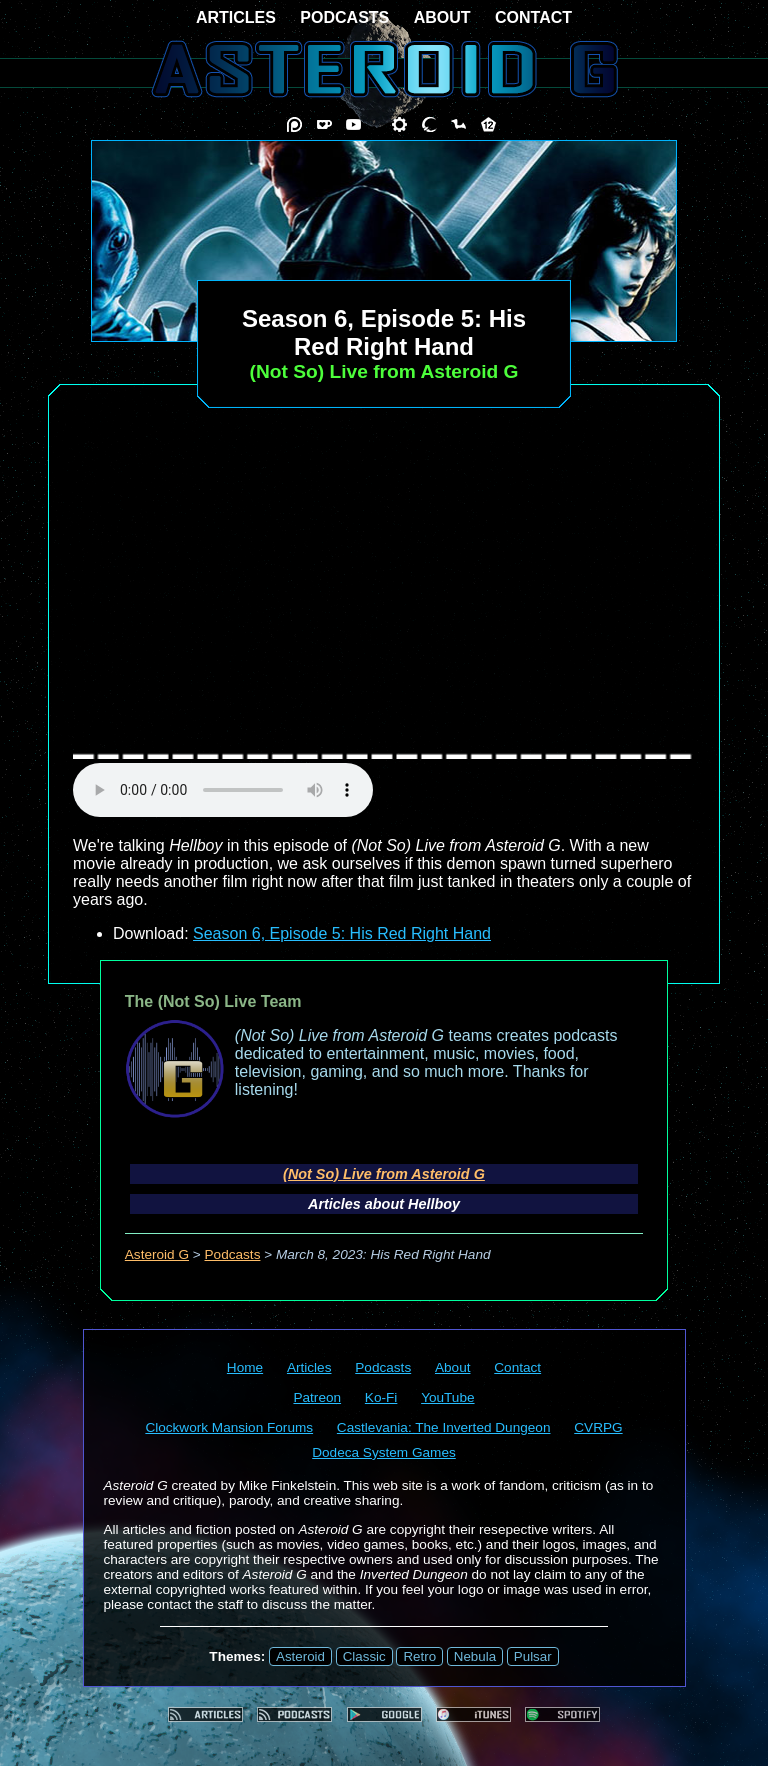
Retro (419, 1656)
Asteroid (300, 1656)
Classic (364, 1656)
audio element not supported (223, 790)
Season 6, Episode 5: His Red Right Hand (342, 933)
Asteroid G (157, 1254)
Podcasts (233, 1254)
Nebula (475, 1656)
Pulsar (533, 1656)
